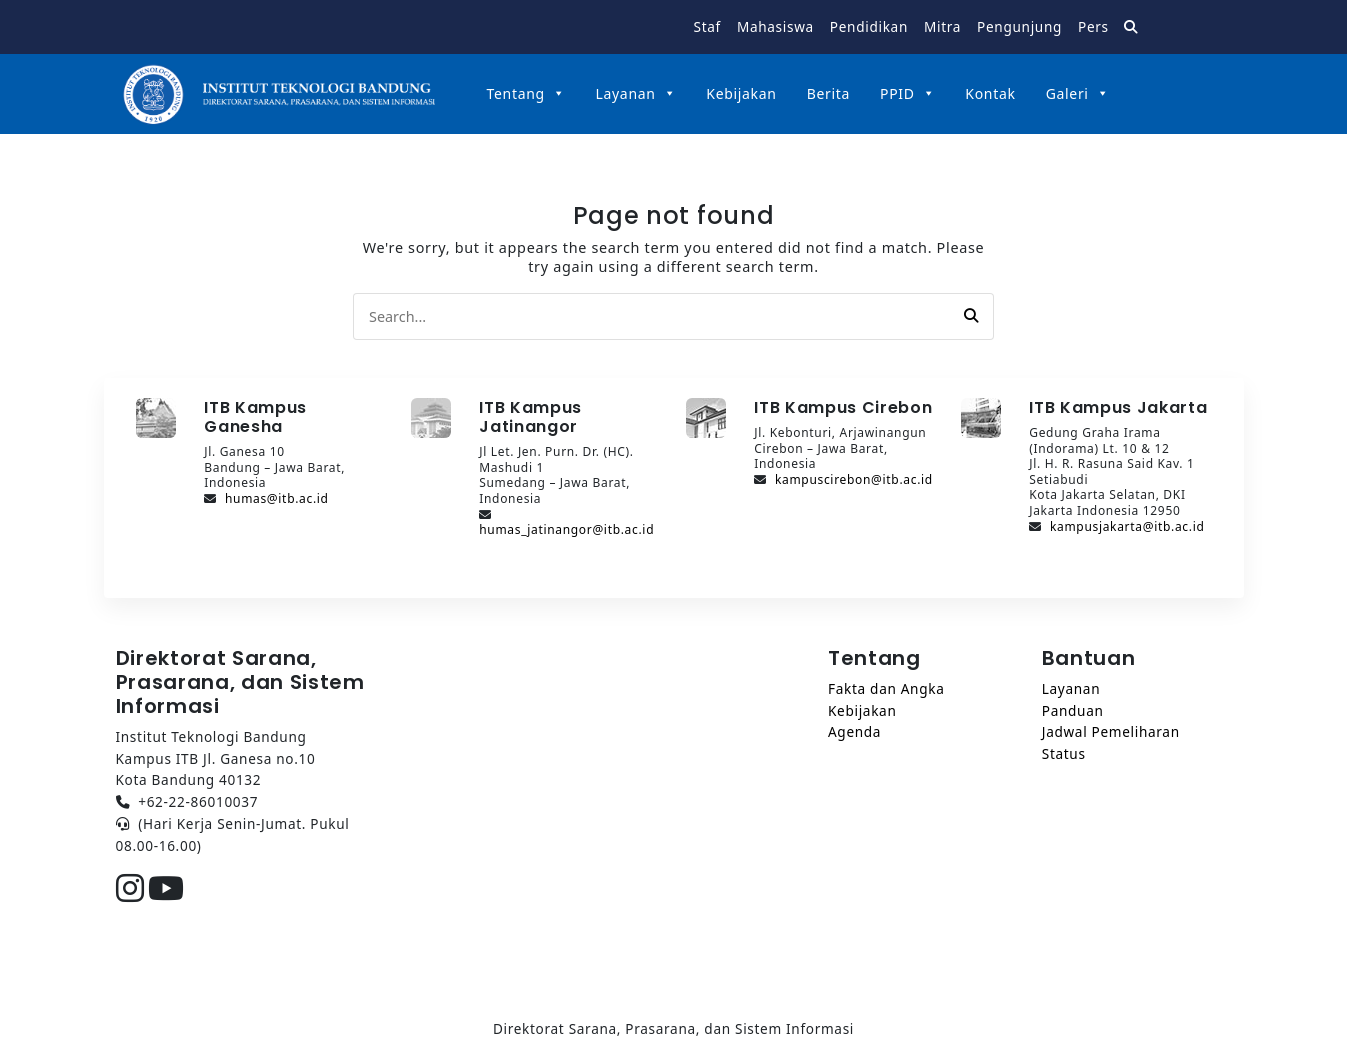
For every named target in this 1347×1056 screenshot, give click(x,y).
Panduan (1073, 710)
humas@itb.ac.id (277, 498)
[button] (971, 316)
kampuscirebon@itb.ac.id (854, 479)
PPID (907, 94)
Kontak (990, 93)
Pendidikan (869, 26)
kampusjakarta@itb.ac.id (1127, 526)
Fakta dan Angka (886, 688)
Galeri (1078, 94)
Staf (707, 26)
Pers (1093, 26)
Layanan (635, 94)
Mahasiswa (775, 26)
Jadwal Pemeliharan (1111, 731)
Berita (828, 93)
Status (1064, 753)
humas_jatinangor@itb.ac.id (566, 529)
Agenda (854, 731)
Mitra (942, 26)
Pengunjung (1019, 26)
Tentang (526, 94)
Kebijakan (741, 93)
